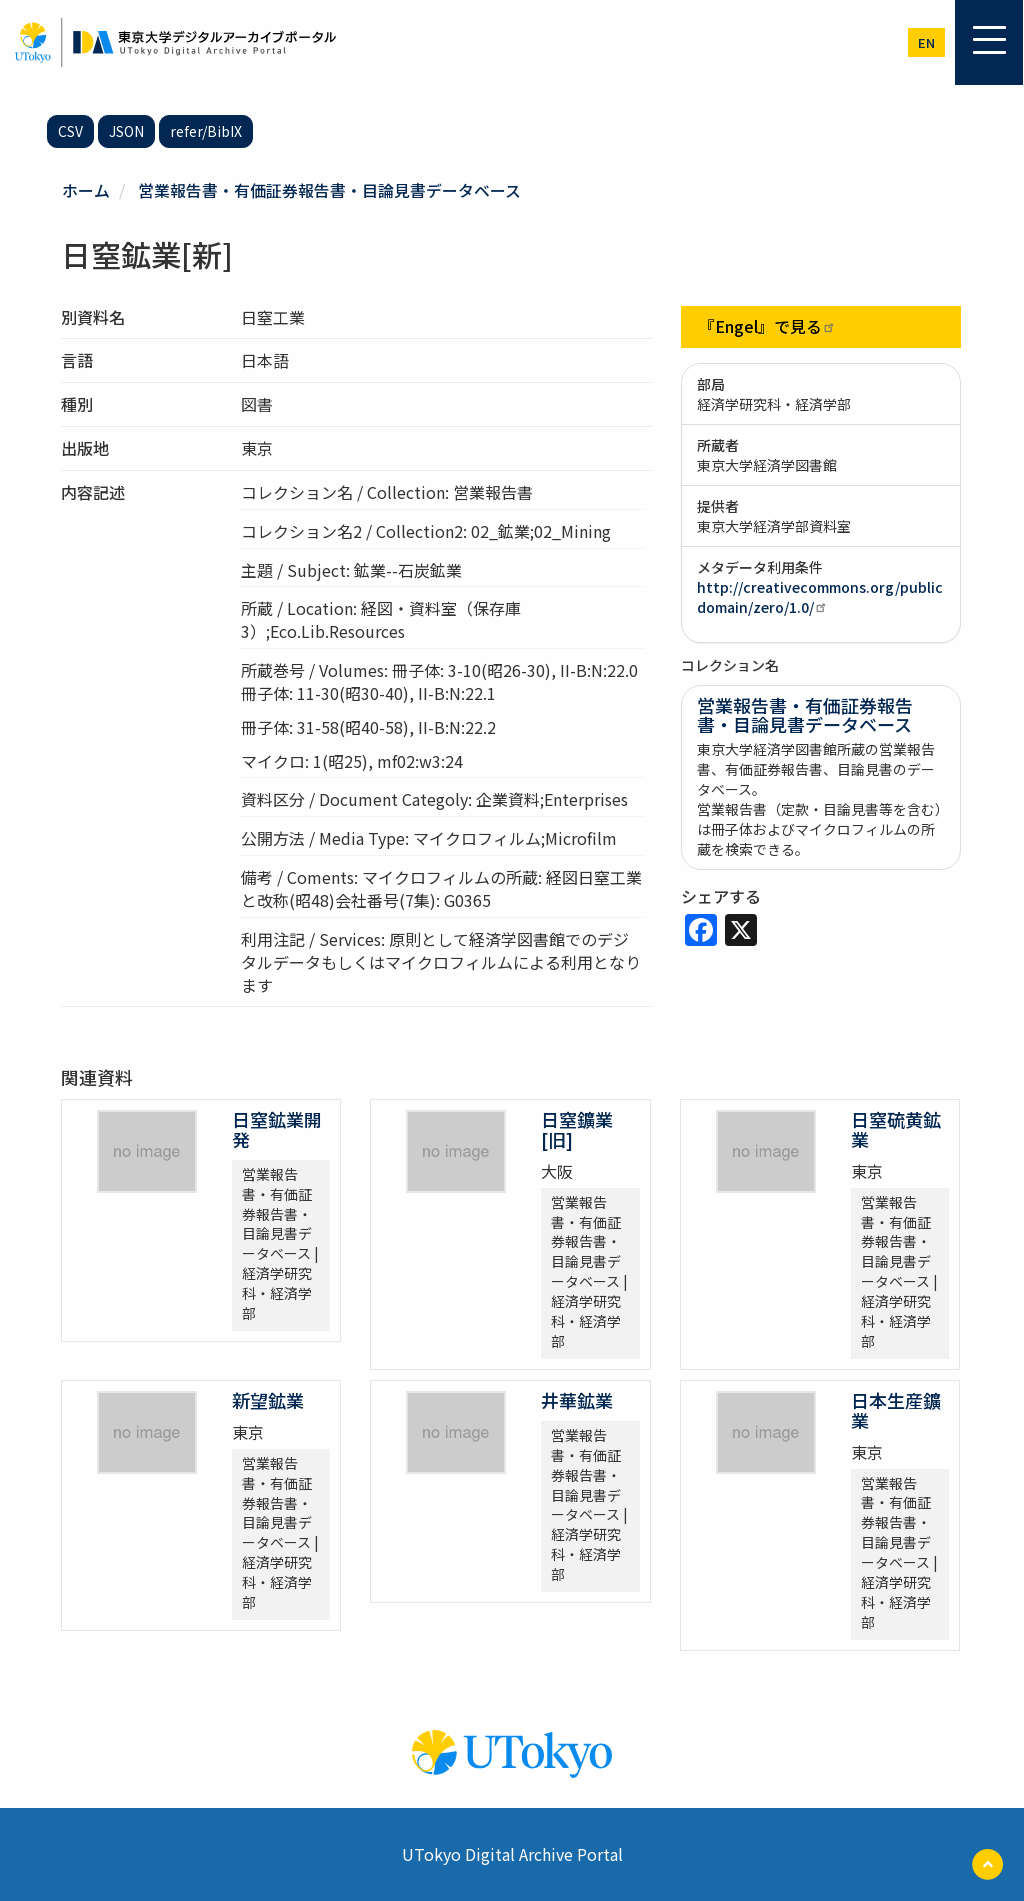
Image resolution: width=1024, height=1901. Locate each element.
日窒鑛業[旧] (577, 1128)
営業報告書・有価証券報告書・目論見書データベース (329, 190)
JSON (126, 131)
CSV (70, 131)
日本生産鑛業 (896, 1409)
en (926, 42)
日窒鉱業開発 (277, 1128)
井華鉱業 (577, 1399)
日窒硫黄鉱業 (896, 1128)
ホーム (86, 190)
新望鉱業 (268, 1399)
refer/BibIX (206, 131)
